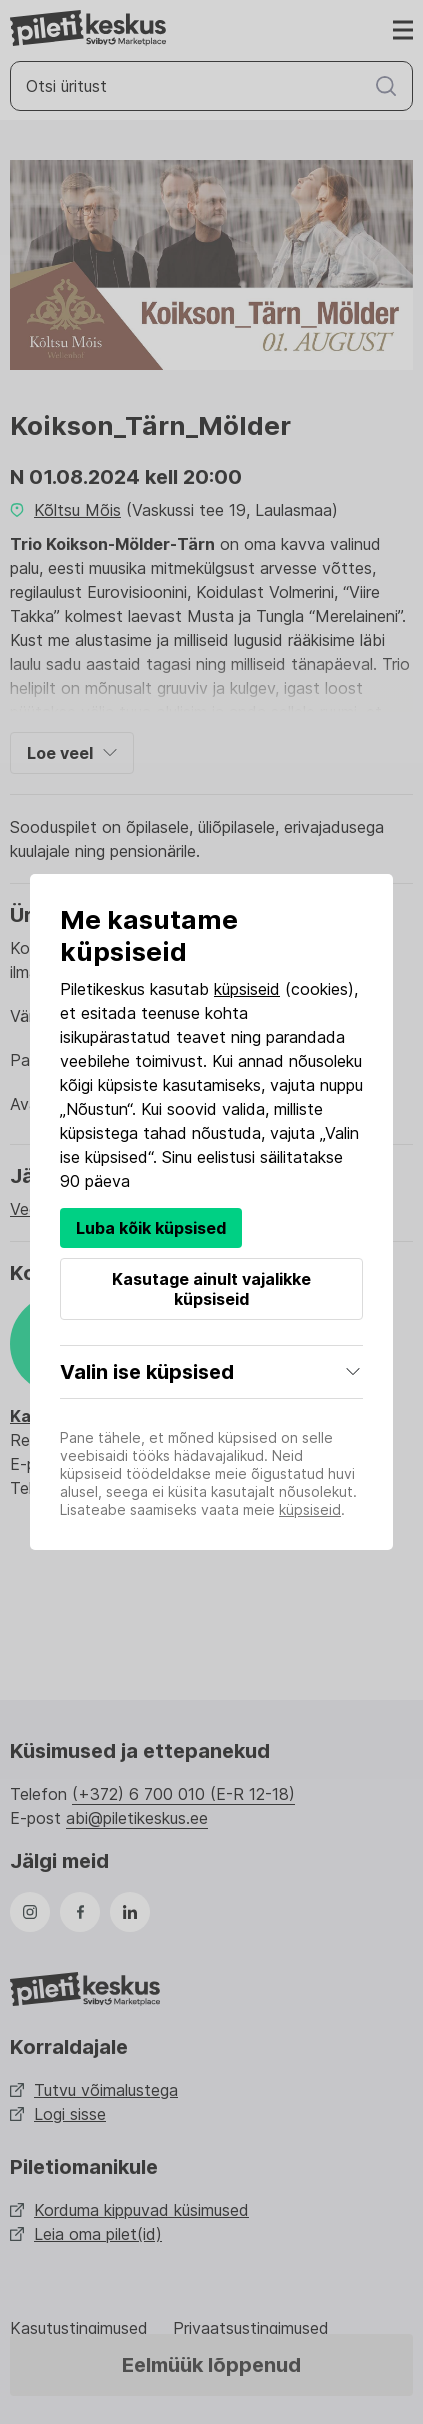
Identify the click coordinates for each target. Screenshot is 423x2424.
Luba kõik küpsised (151, 1228)
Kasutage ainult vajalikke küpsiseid (211, 1289)
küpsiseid (247, 989)
